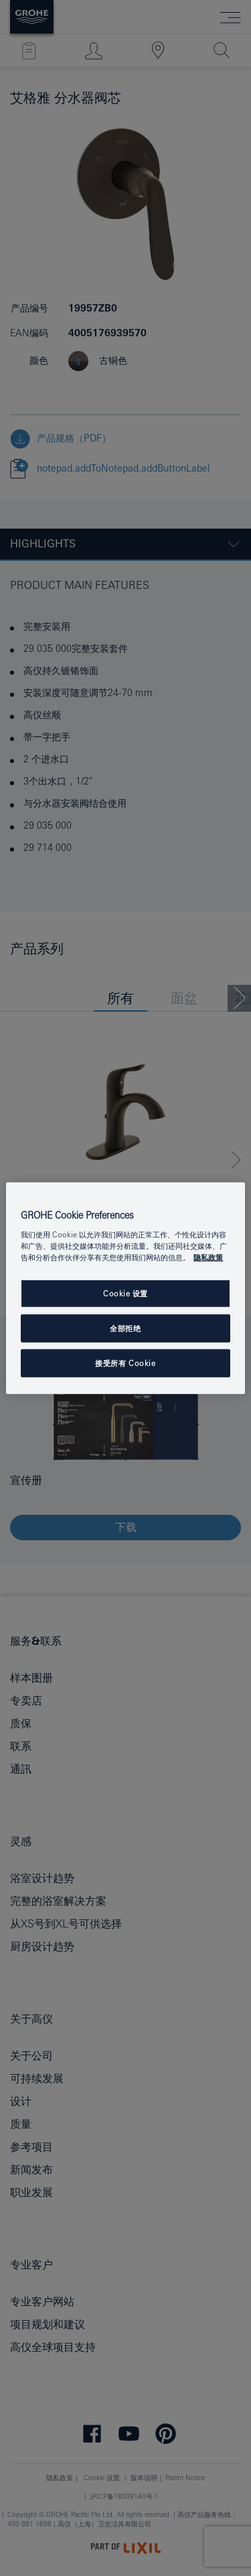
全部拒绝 (125, 1328)
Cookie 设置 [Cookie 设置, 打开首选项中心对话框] (125, 1293)
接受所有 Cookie (125, 1363)
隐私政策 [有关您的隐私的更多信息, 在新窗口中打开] (208, 1257)
